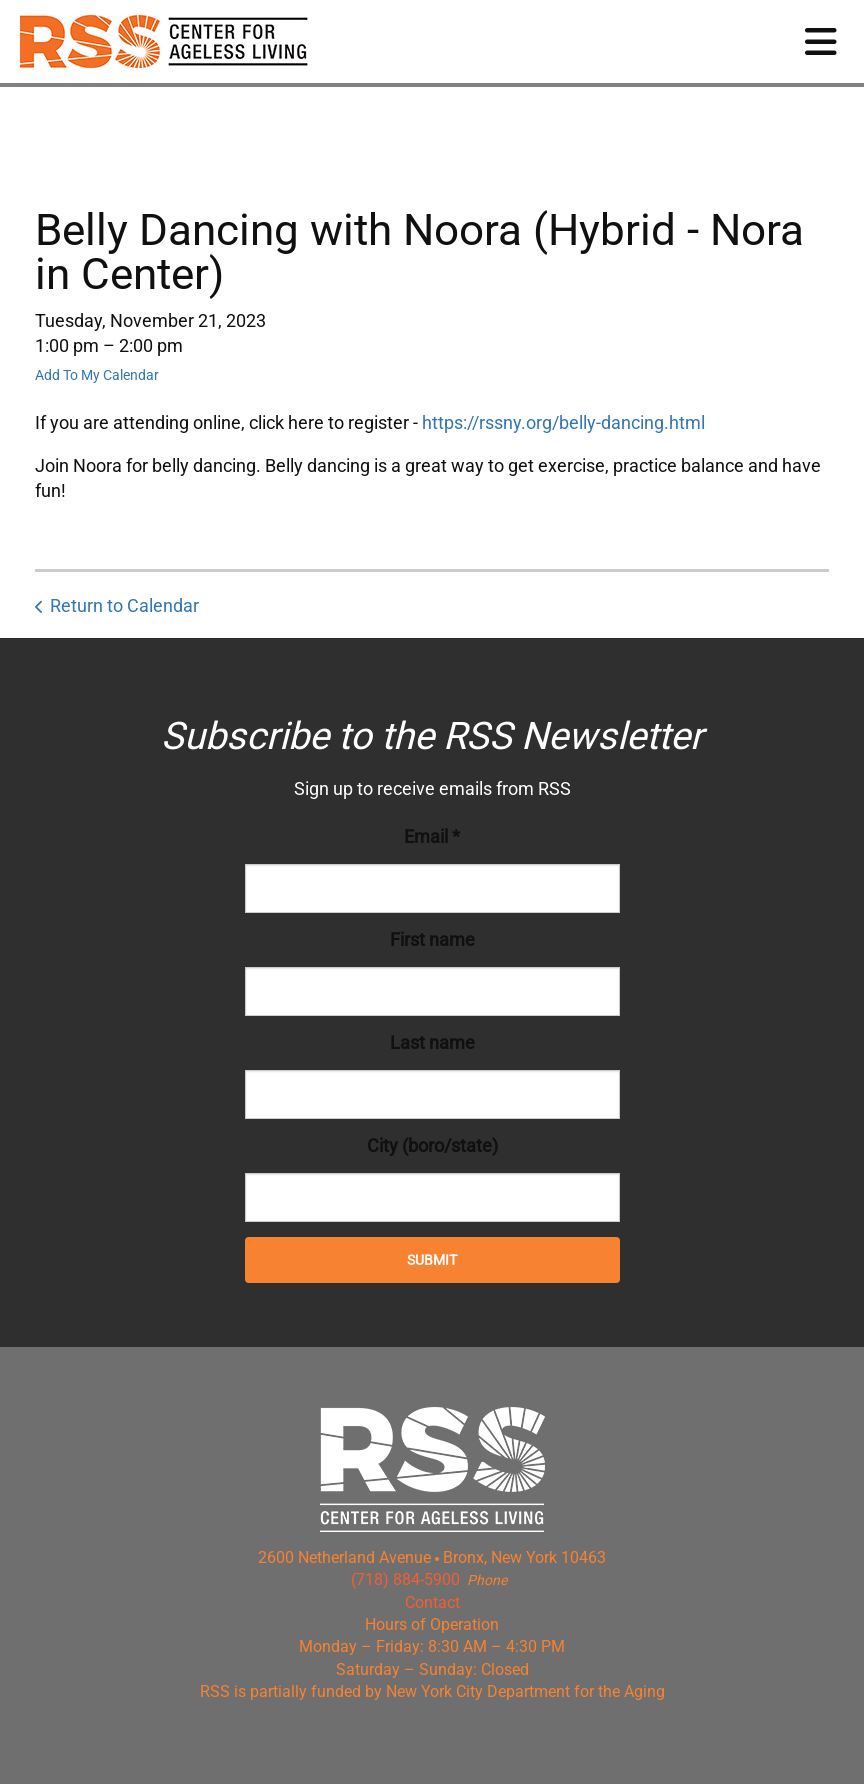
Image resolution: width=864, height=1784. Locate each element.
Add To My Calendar (97, 375)
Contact (432, 1602)
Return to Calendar (124, 605)
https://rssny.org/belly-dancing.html (563, 422)
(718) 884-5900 (405, 1579)
